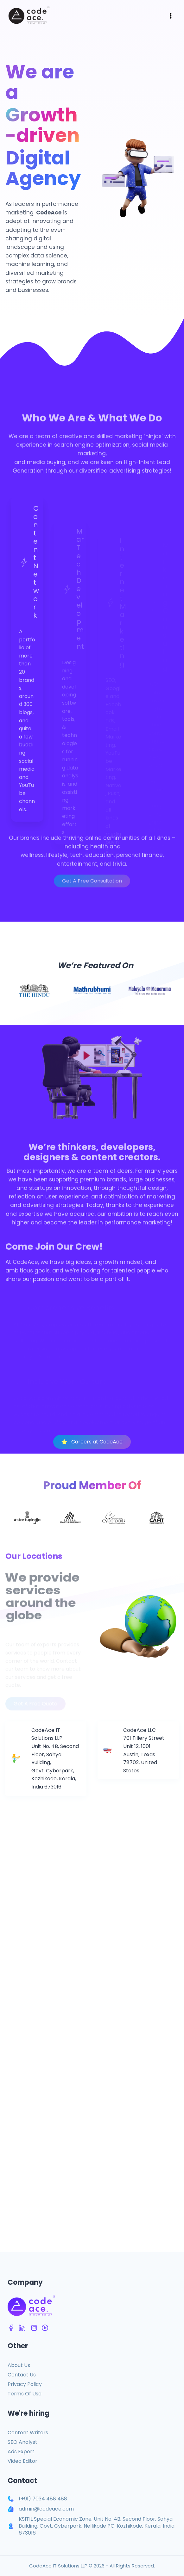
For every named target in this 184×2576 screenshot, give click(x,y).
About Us (19, 2365)
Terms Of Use (24, 2393)
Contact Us (22, 2374)
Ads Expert (21, 2451)
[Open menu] (170, 16)
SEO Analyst (22, 2442)
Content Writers (28, 2432)
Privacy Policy (25, 2384)
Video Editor (22, 2461)
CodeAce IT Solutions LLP (58, 2565)
